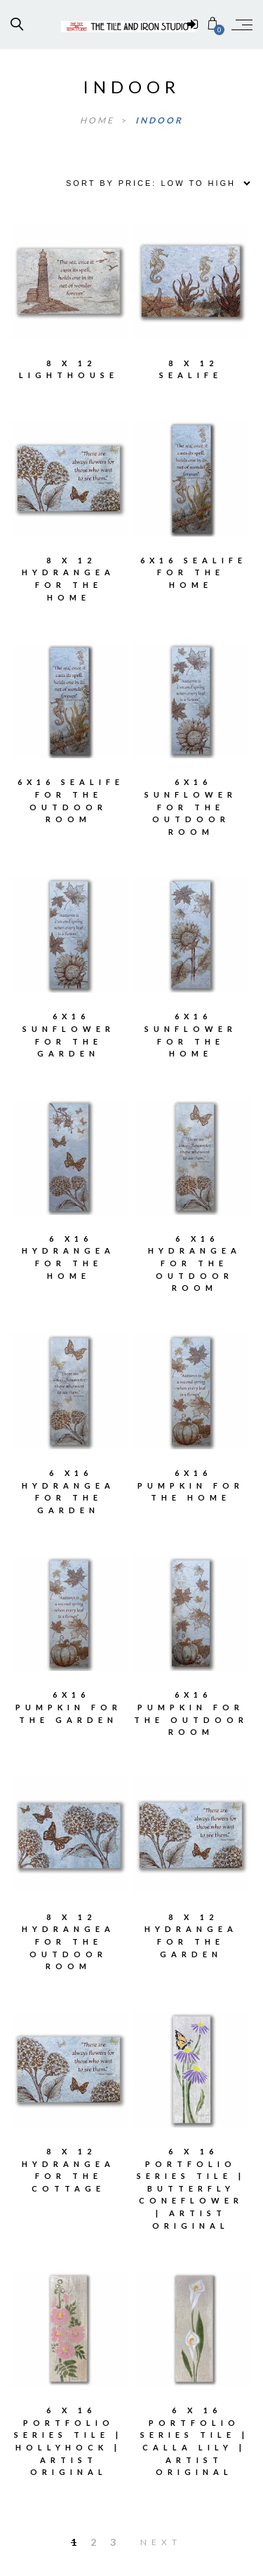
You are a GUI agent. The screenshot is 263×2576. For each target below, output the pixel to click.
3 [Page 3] (113, 2542)
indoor (159, 120)
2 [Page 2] (93, 2542)
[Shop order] (153, 183)
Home (99, 120)
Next (161, 2542)
